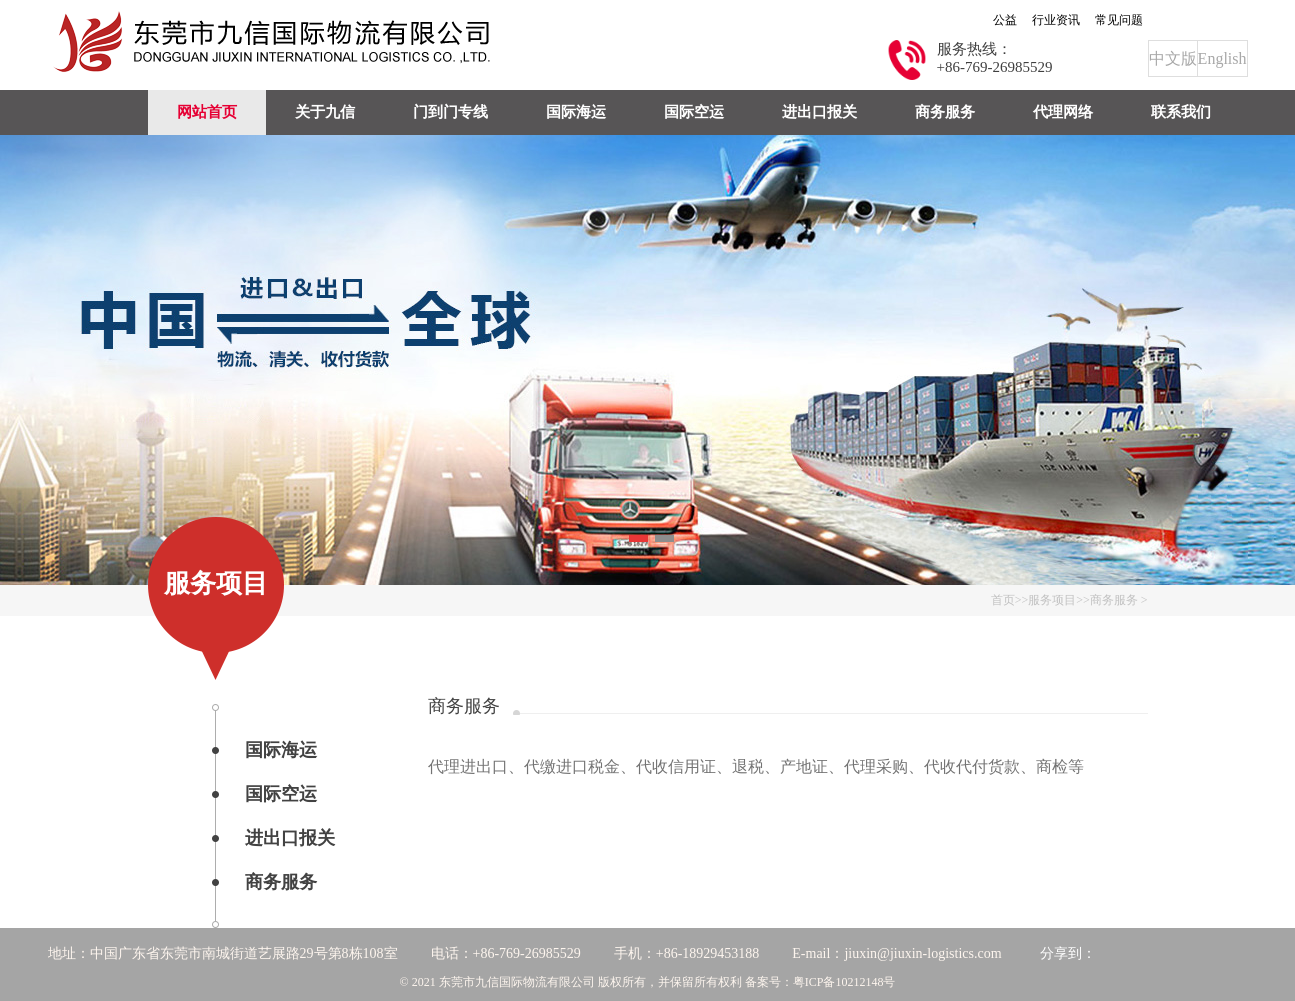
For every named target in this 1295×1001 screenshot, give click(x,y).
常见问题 (1119, 20)
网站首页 (207, 112)
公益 (1005, 20)
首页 (1003, 600)
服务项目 (1052, 600)
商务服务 (1114, 600)
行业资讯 (1056, 20)
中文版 (1173, 58)
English (1222, 58)
